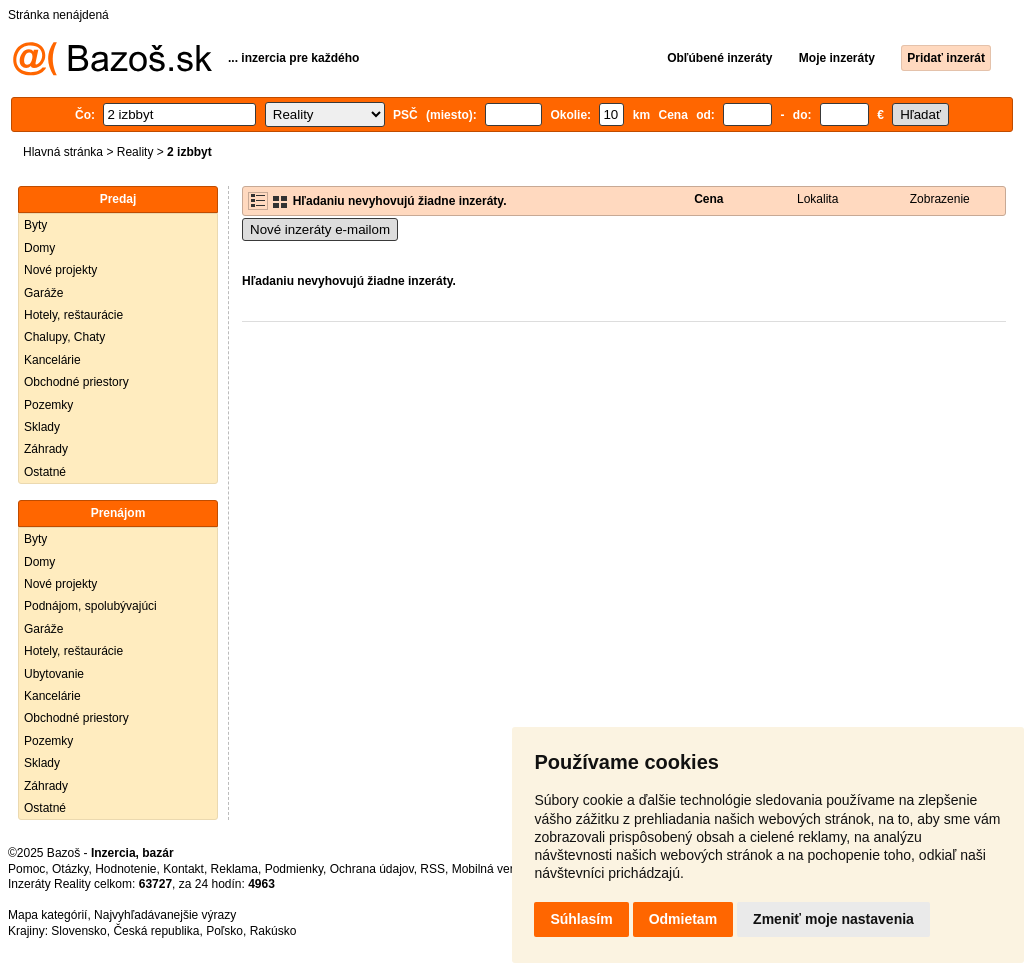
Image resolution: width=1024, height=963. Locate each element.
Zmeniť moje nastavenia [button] (833, 919)
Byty (35, 225)
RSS (432, 869)
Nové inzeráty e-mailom (320, 229)
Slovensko (78, 931)
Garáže (43, 293)
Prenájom (118, 513)
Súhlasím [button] (581, 919)
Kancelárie (52, 360)
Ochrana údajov (372, 869)
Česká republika (156, 931)
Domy (39, 248)
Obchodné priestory (76, 382)
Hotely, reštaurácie (73, 315)
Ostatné (45, 472)
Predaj (118, 199)
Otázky (70, 869)
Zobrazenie (940, 199)
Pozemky (48, 405)
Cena (708, 199)
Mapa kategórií (47, 915)
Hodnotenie (125, 869)
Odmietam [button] (683, 919)
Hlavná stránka (63, 152)
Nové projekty (60, 270)
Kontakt (183, 869)
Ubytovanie (54, 674)
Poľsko (224, 931)
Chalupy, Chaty (64, 337)
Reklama (234, 869)
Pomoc (26, 869)
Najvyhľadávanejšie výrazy (165, 915)
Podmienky (294, 869)
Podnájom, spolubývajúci (90, 606)
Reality (135, 152)
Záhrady (46, 449)
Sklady (42, 427)
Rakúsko (273, 931)
